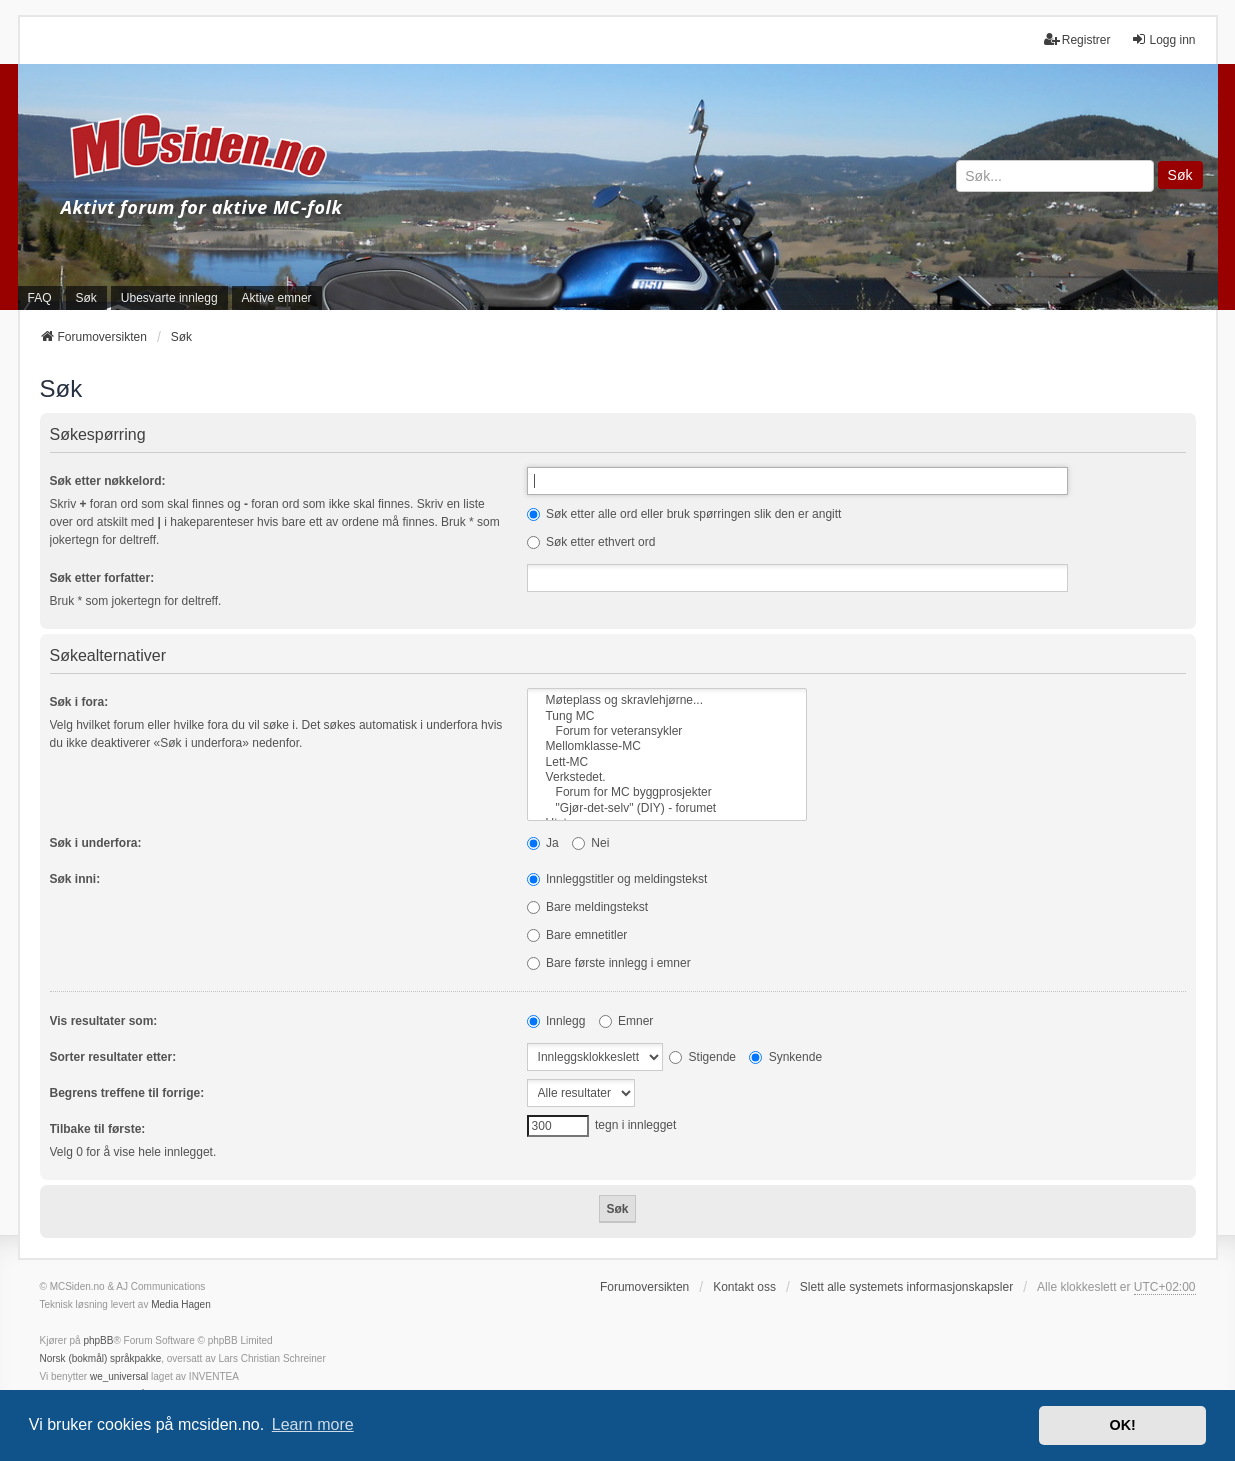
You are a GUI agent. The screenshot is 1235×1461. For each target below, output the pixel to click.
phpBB (98, 1340)
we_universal (119, 1376)
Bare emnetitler (577, 935)
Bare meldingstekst (587, 907)
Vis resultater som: (104, 1021)
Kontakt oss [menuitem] (744, 1287)
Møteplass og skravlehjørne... (667, 700)
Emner (626, 1021)
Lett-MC (667, 762)
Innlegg (556, 1021)
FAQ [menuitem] (40, 298)
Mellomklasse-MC (667, 746)
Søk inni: (75, 879)
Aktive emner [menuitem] (277, 298)
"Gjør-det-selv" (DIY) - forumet (667, 808)
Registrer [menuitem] (1077, 39)
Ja (543, 843)
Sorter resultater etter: (113, 1057)
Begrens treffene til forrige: (127, 1093)
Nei (590, 843)
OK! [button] (1122, 1425)
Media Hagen (180, 1304)
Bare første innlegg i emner (609, 963)
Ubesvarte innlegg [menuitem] (169, 298)
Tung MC (667, 716)
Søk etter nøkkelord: (108, 481)
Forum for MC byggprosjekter (667, 792)
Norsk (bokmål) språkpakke (101, 1358)
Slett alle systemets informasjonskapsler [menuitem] (906, 1287)
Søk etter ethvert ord (591, 542)
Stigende (702, 1057)
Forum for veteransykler (667, 731)
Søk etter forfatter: (102, 578)
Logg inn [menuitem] (1163, 39)
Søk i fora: (79, 702)
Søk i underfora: (96, 843)
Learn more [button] (313, 1424)
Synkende (785, 1057)
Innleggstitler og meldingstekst (617, 879)
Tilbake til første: (98, 1129)
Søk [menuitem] (86, 298)
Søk (1180, 175)
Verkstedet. (667, 777)
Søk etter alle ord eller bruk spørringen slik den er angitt (684, 514)
